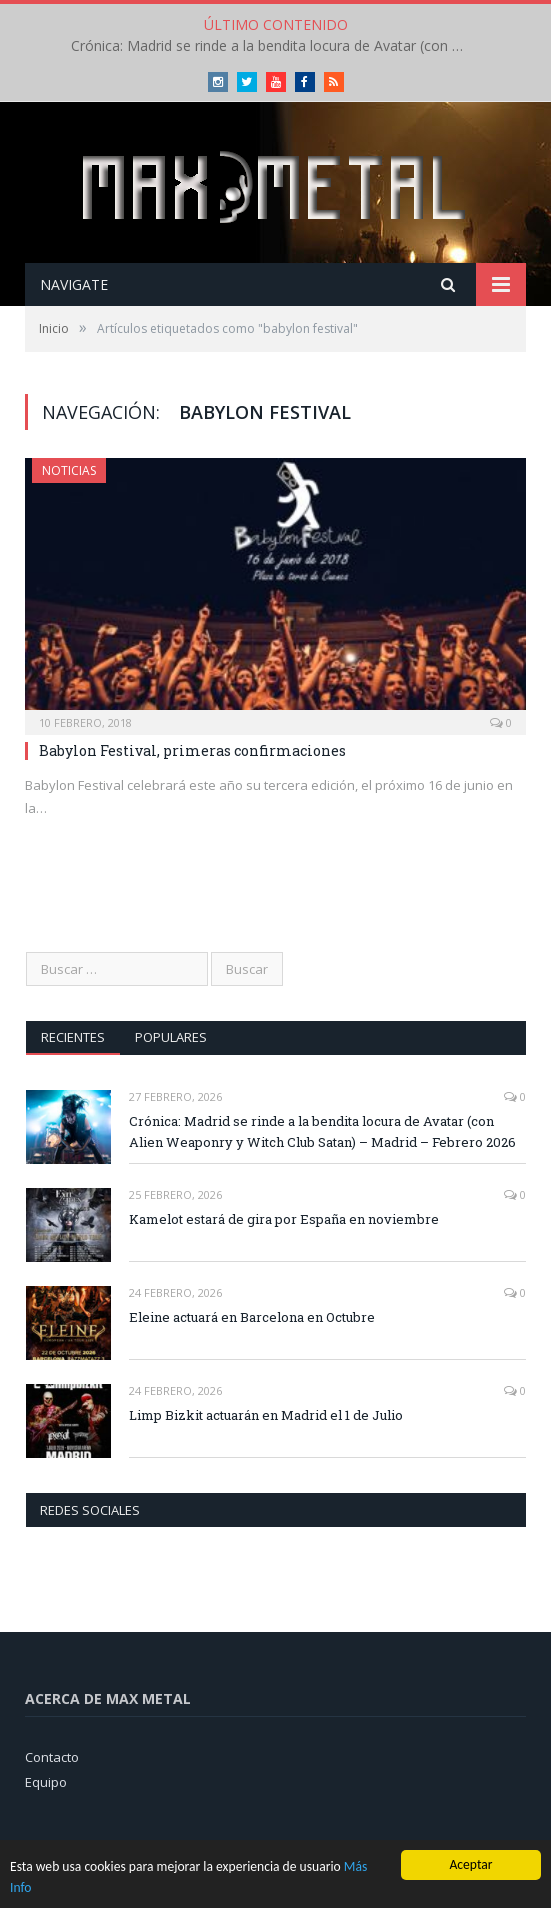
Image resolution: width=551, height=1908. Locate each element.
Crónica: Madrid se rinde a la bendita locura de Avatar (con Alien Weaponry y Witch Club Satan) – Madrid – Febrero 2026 (276, 46)
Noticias (69, 470)
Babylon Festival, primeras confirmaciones (192, 750)
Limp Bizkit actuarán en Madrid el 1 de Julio (266, 1415)
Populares (171, 1037)
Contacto (52, 1757)
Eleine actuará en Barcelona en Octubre (252, 1317)
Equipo (46, 1782)
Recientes (73, 1037)
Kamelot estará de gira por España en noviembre (284, 1219)
